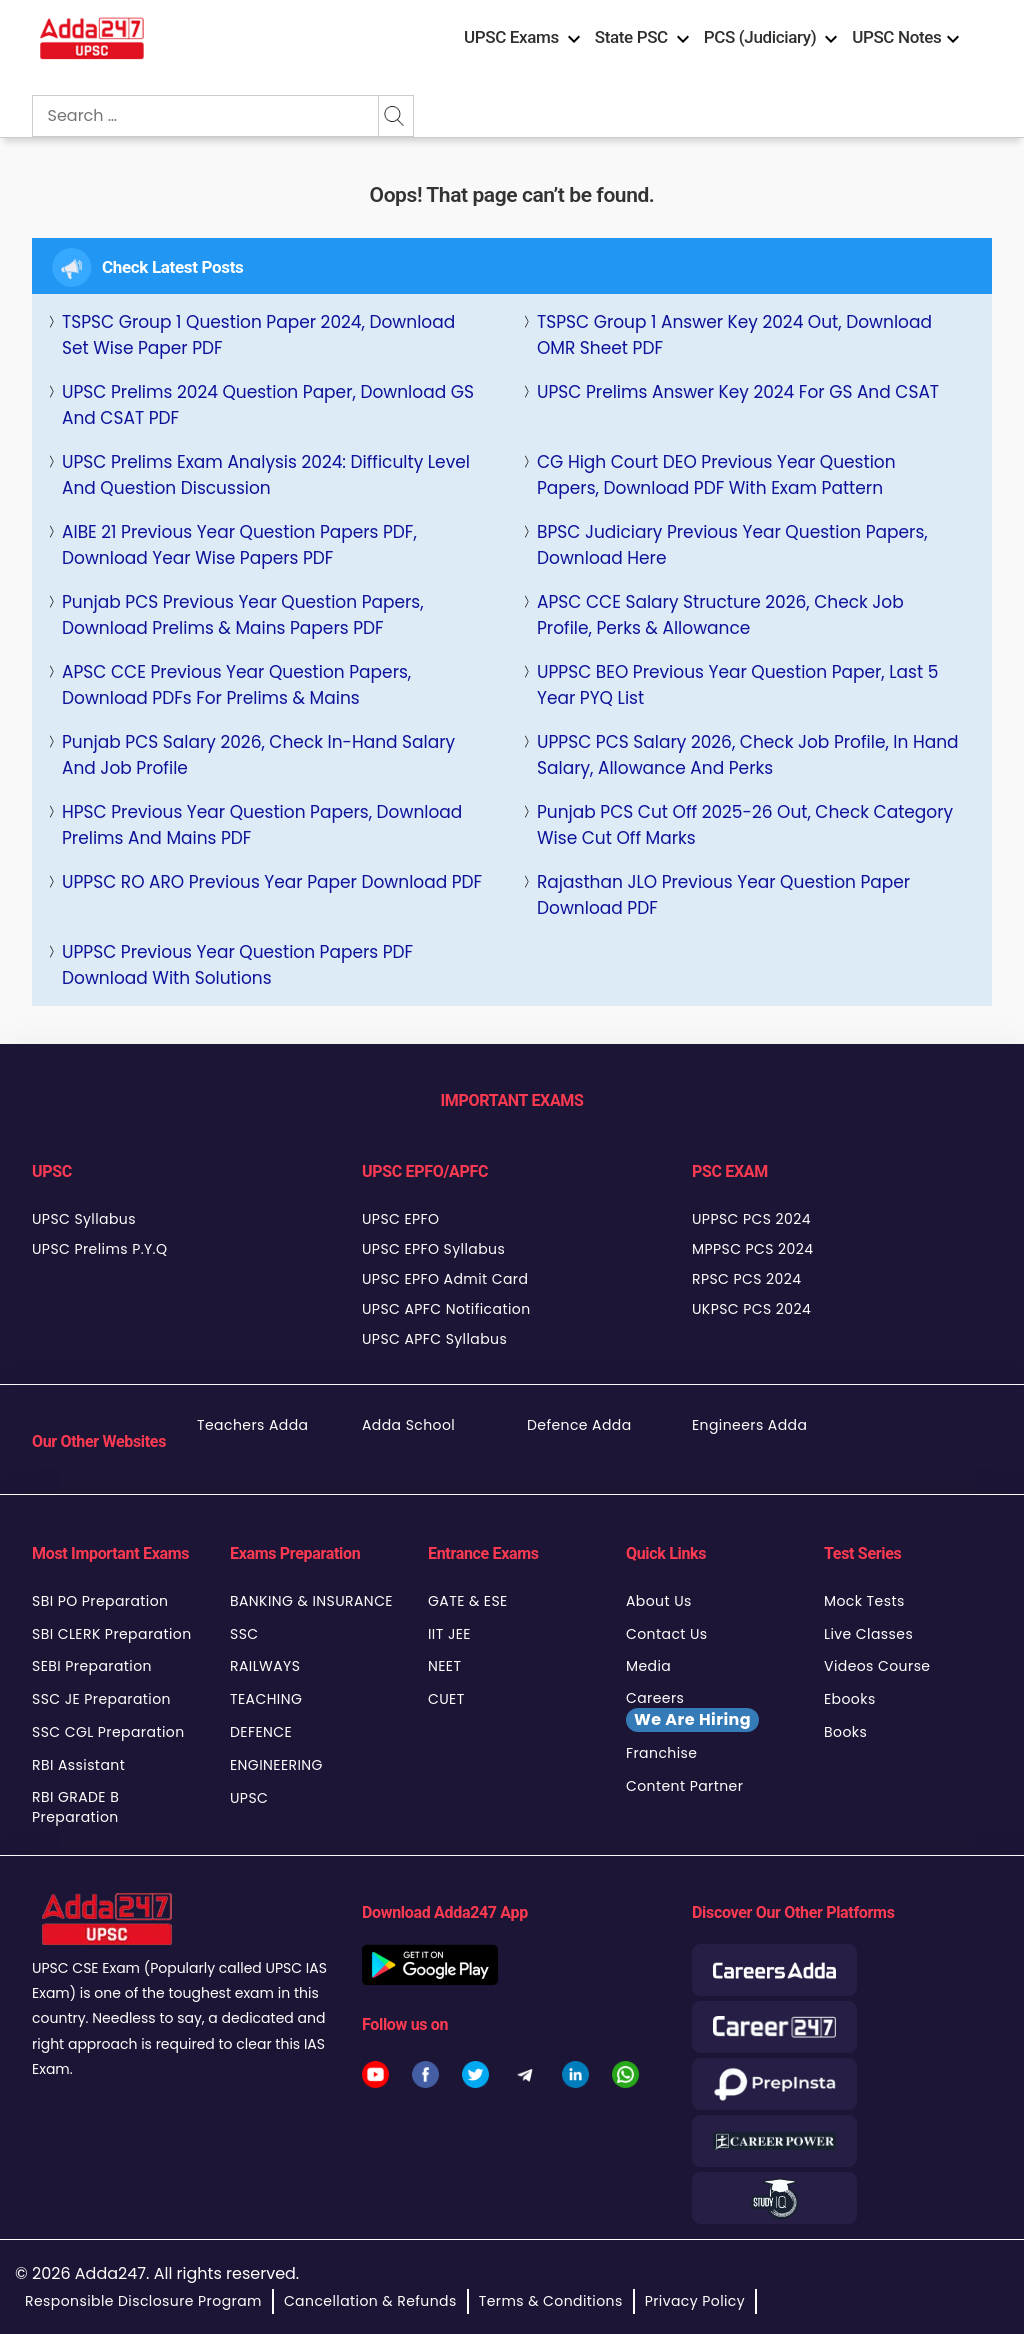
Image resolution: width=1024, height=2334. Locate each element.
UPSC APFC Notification (446, 1309)
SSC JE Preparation (101, 1699)
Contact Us (667, 1634)
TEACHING (266, 1699)
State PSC (631, 37)
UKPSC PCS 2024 (751, 1309)
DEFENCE (261, 1732)
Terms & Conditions (551, 2301)
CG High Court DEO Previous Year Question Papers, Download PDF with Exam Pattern (716, 475)
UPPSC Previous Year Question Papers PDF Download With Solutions (237, 965)
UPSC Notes (896, 37)
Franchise (661, 1753)
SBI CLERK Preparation (112, 1634)
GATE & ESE (468, 1601)
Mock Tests (864, 1601)
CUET (446, 1699)
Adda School (408, 1425)
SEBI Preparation (92, 1666)
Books (845, 1732)
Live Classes (868, 1634)
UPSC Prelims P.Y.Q (99, 1249)
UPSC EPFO (400, 1219)
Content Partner (684, 1786)
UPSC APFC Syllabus (434, 1339)
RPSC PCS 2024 (746, 1279)
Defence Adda (579, 1425)
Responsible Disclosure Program (143, 2301)
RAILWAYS (265, 1666)
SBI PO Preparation (100, 1601)
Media (648, 1666)
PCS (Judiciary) (760, 37)
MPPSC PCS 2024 (752, 1249)
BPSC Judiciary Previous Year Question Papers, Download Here (732, 545)
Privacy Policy (695, 2301)
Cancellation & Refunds (370, 2301)
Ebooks (850, 1699)
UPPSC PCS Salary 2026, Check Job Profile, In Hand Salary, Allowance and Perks (748, 755)
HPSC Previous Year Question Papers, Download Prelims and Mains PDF (262, 825)
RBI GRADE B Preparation (75, 1807)
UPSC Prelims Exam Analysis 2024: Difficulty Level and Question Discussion (266, 475)
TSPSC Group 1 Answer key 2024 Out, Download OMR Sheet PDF (734, 335)
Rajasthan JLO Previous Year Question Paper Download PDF (723, 895)
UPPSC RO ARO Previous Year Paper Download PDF (272, 882)
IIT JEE (449, 1634)
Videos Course (877, 1666)
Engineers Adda (749, 1425)
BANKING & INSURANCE (311, 1601)
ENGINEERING (276, 1765)
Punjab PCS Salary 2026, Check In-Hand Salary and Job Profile (258, 755)
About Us (659, 1601)
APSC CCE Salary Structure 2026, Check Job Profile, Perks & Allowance (720, 615)
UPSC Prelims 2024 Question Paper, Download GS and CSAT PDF (268, 405)
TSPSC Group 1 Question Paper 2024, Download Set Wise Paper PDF (258, 335)
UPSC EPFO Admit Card (445, 1279)
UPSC (249, 1798)
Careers (692, 1710)
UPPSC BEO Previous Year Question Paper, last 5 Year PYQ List (737, 685)
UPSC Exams (511, 37)
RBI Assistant (78, 1765)
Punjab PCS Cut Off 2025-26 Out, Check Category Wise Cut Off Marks (745, 825)
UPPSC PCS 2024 (751, 1219)
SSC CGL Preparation (108, 1732)
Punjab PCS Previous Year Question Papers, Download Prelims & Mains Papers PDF (243, 615)
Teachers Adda (252, 1425)
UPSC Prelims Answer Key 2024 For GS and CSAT (738, 392)
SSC (244, 1634)
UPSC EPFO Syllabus (433, 1249)
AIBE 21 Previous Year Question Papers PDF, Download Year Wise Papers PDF (239, 545)
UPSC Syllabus (84, 1219)
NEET (444, 1666)
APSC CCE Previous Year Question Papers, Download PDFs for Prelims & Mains (236, 685)
